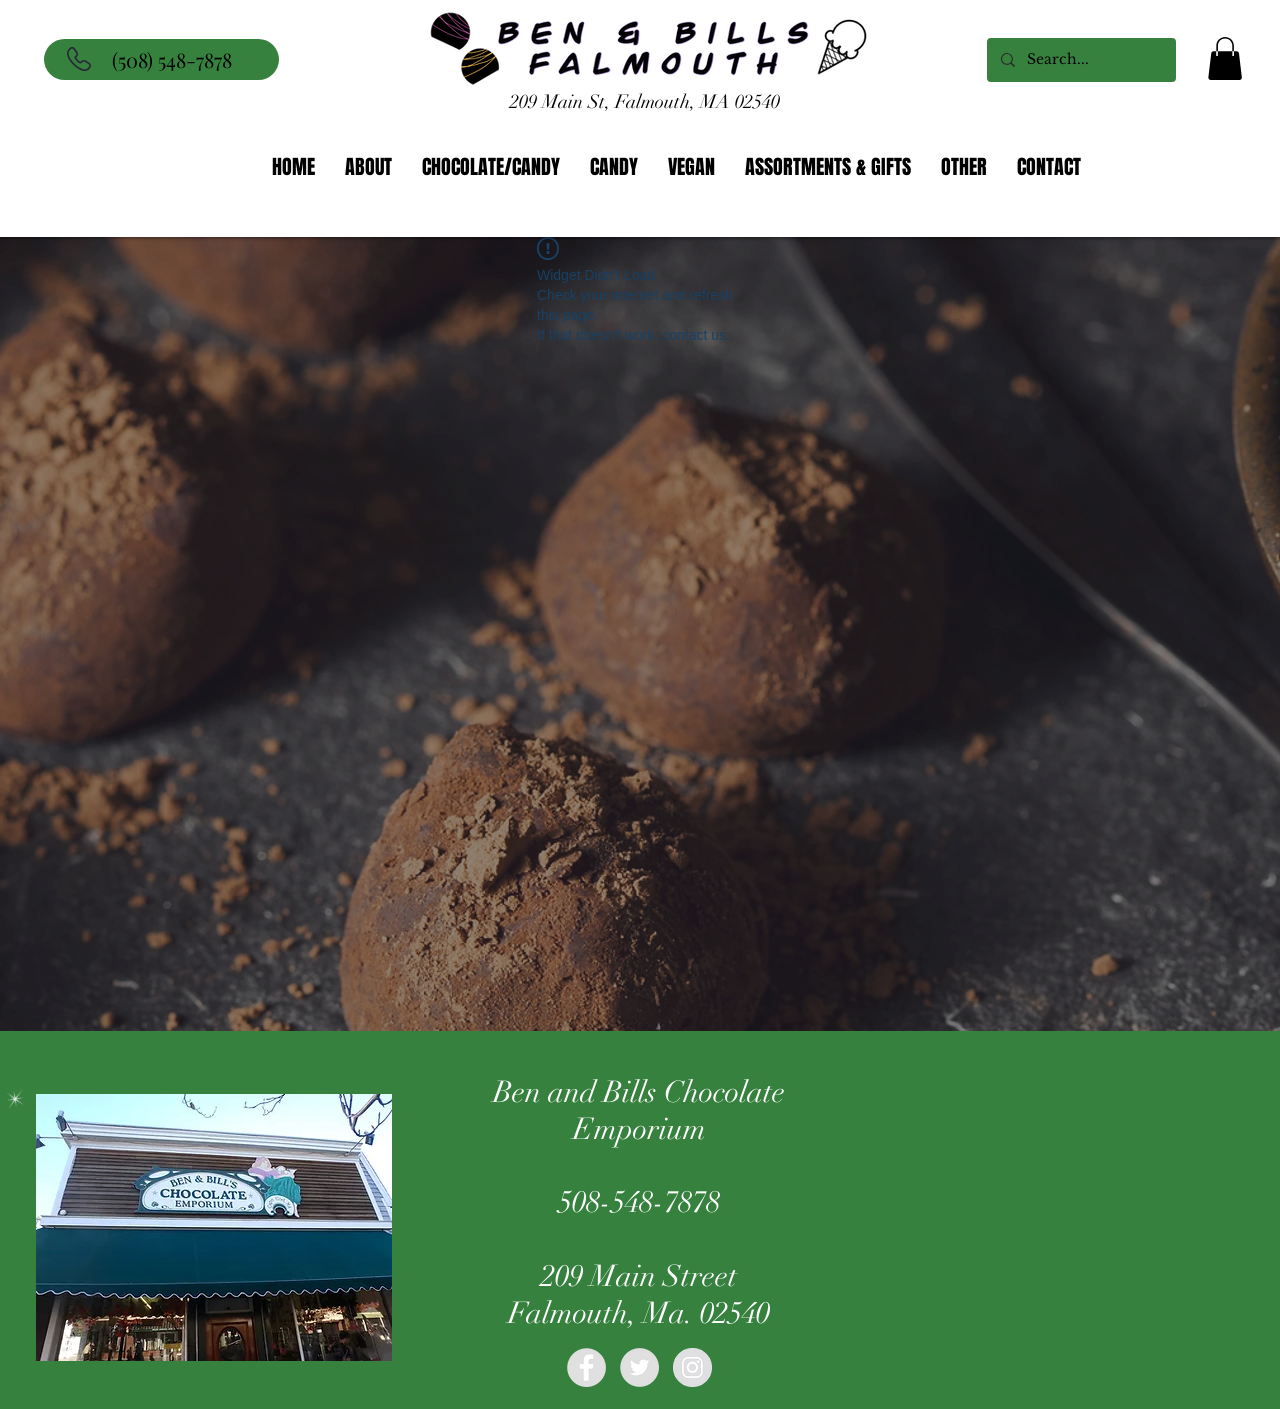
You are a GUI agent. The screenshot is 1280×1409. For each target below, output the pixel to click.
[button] (1225, 58)
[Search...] (1080, 60)
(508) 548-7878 (172, 59)
